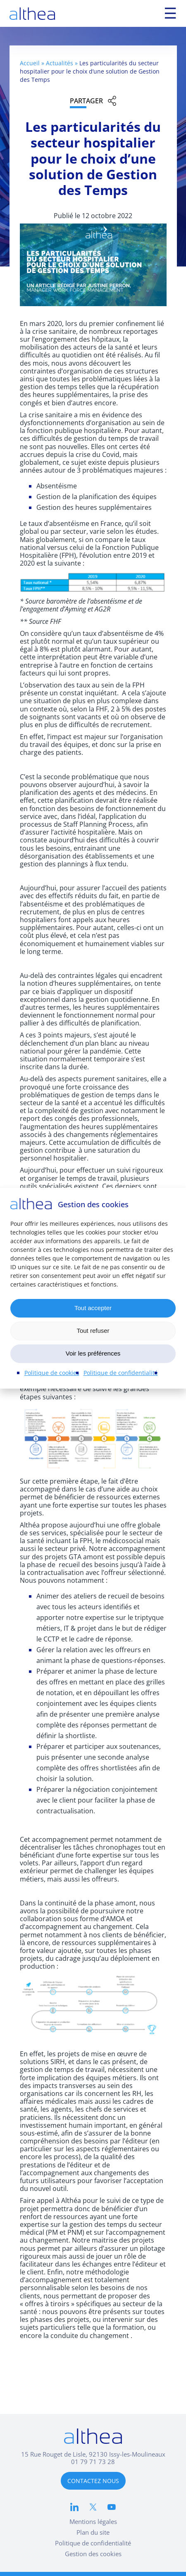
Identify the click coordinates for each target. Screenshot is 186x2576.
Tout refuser (92, 1330)
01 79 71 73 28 (93, 2461)
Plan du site (93, 2532)
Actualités (59, 63)
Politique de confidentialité (120, 1373)
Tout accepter (93, 1307)
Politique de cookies (51, 1373)
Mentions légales (93, 2521)
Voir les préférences (93, 1353)
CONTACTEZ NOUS (93, 2481)
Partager (86, 100)
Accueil (30, 63)
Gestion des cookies (93, 2554)
